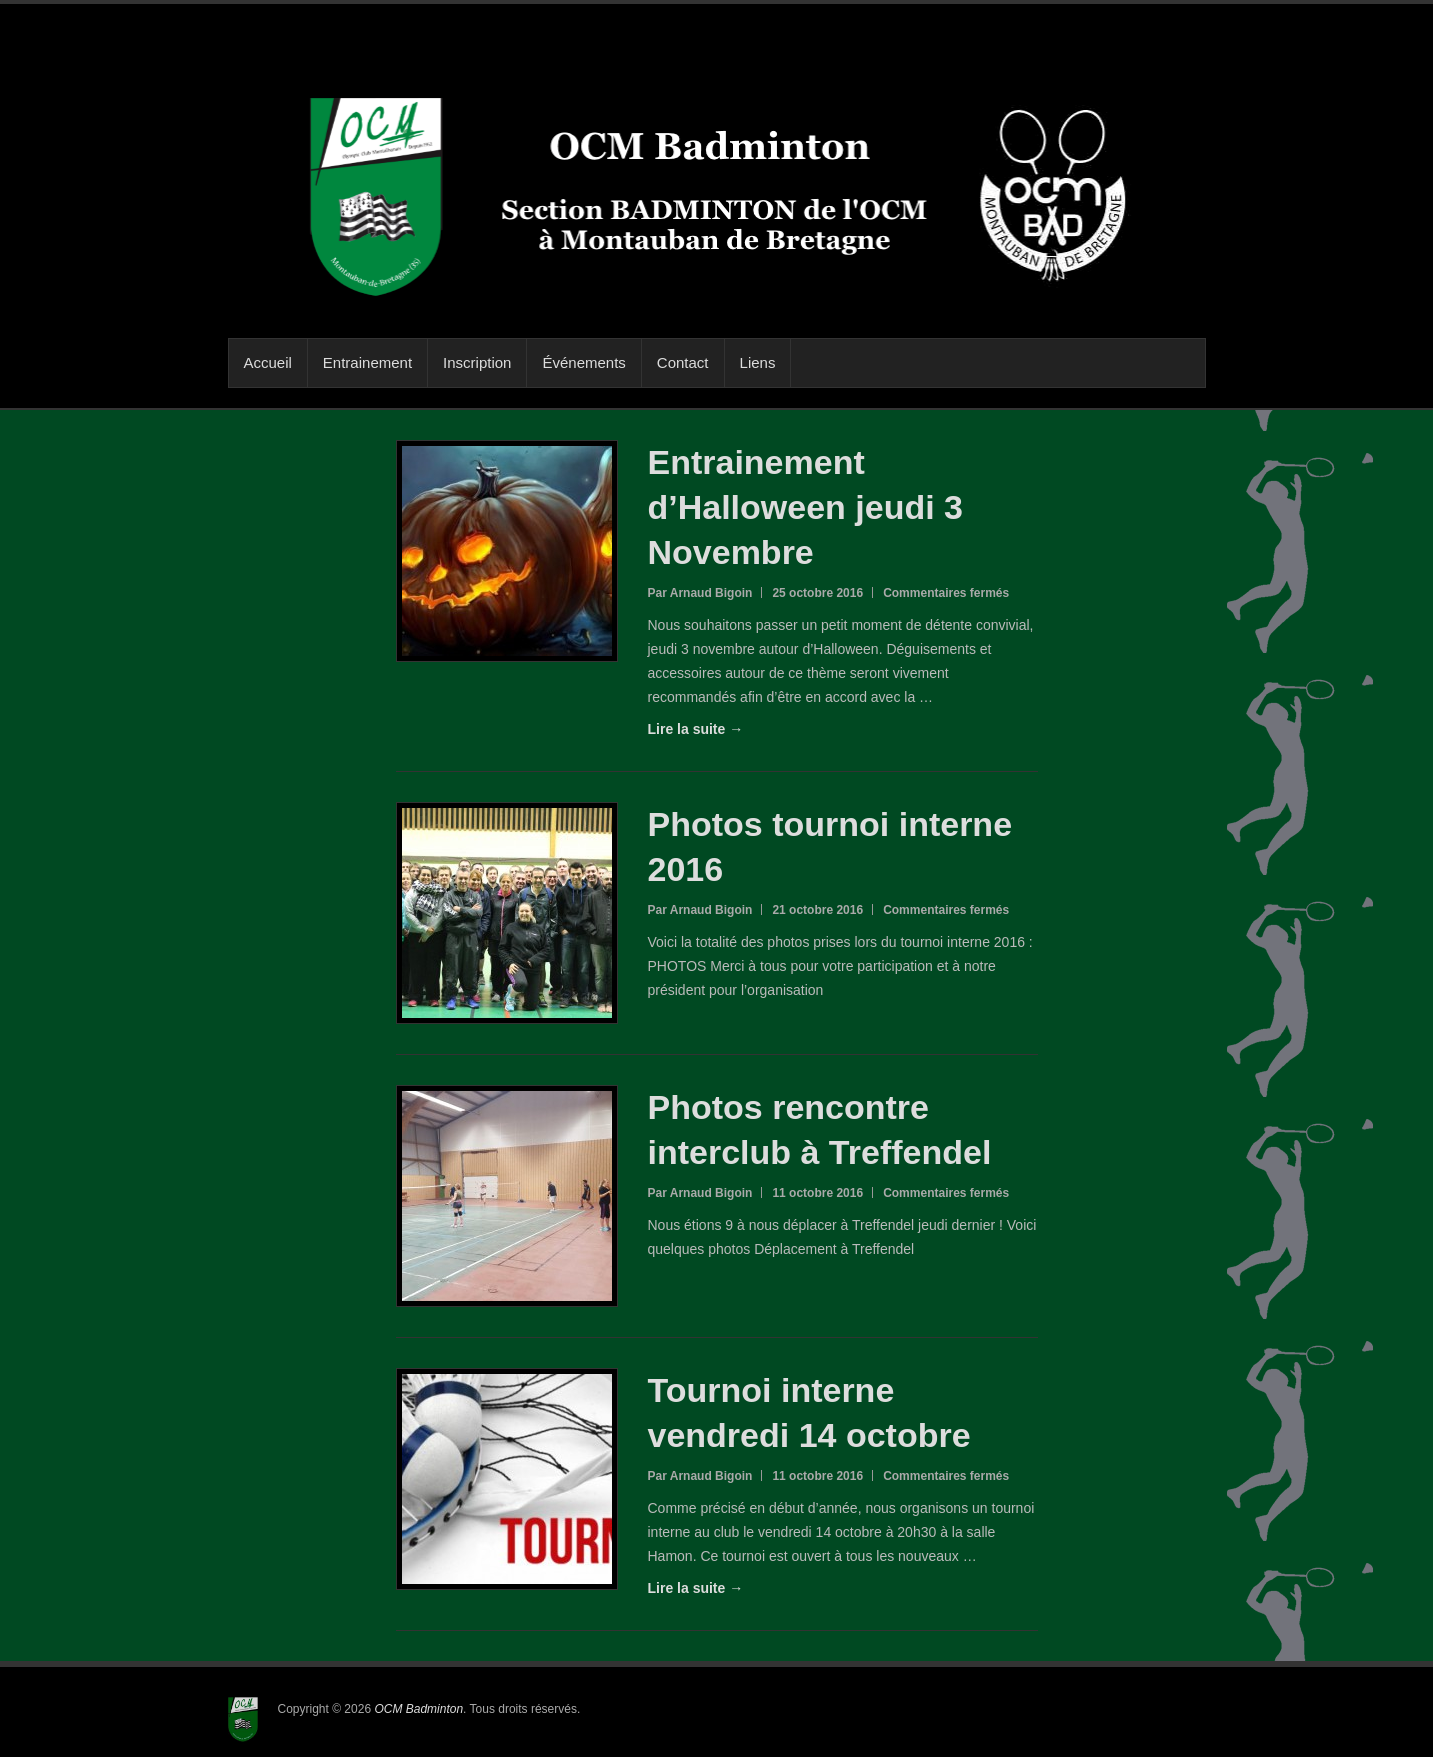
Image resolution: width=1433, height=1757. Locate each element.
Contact (683, 362)
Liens (758, 362)
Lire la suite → (696, 729)
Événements (583, 362)
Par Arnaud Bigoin (700, 593)
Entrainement (367, 362)
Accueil (268, 362)
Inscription (477, 362)
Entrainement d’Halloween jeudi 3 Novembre (806, 507)
